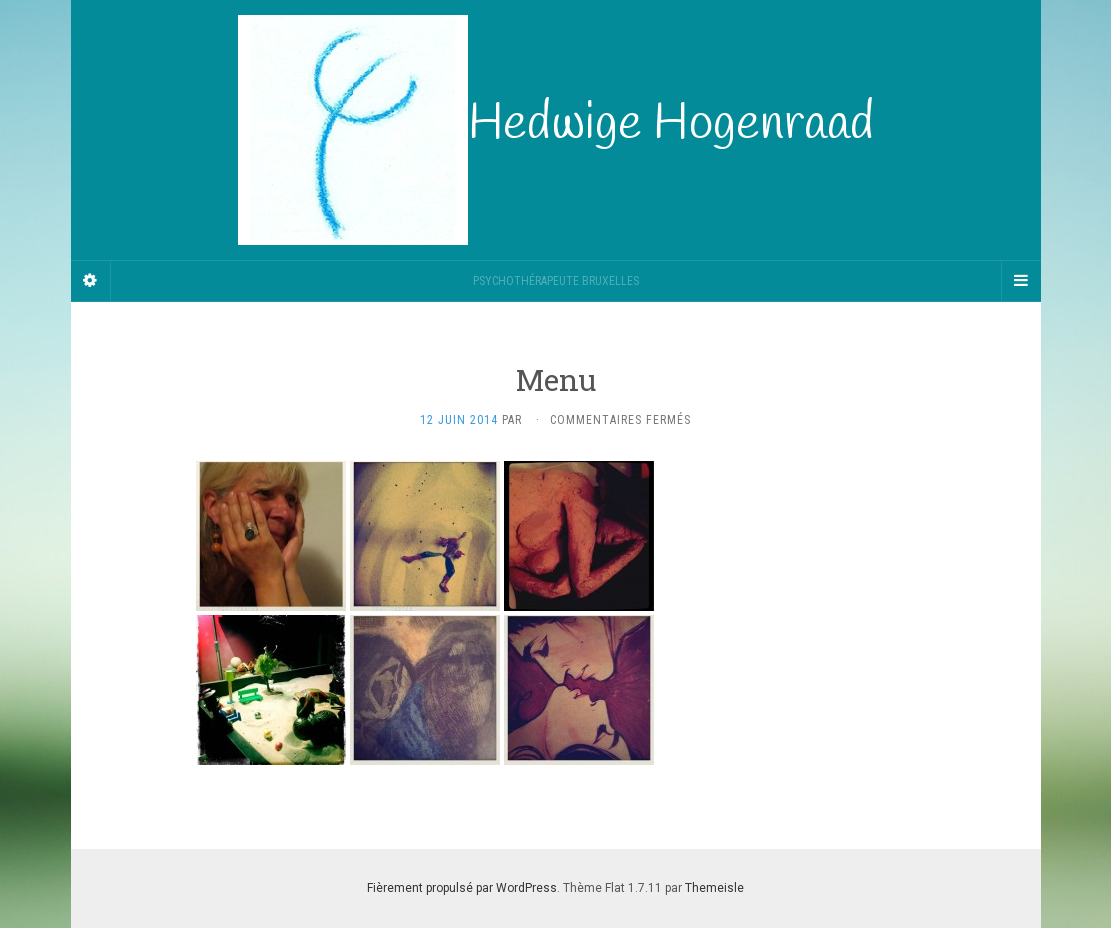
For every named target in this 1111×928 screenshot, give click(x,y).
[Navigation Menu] (1021, 281)
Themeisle (714, 888)
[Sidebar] (91, 281)
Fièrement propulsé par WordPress (462, 888)
